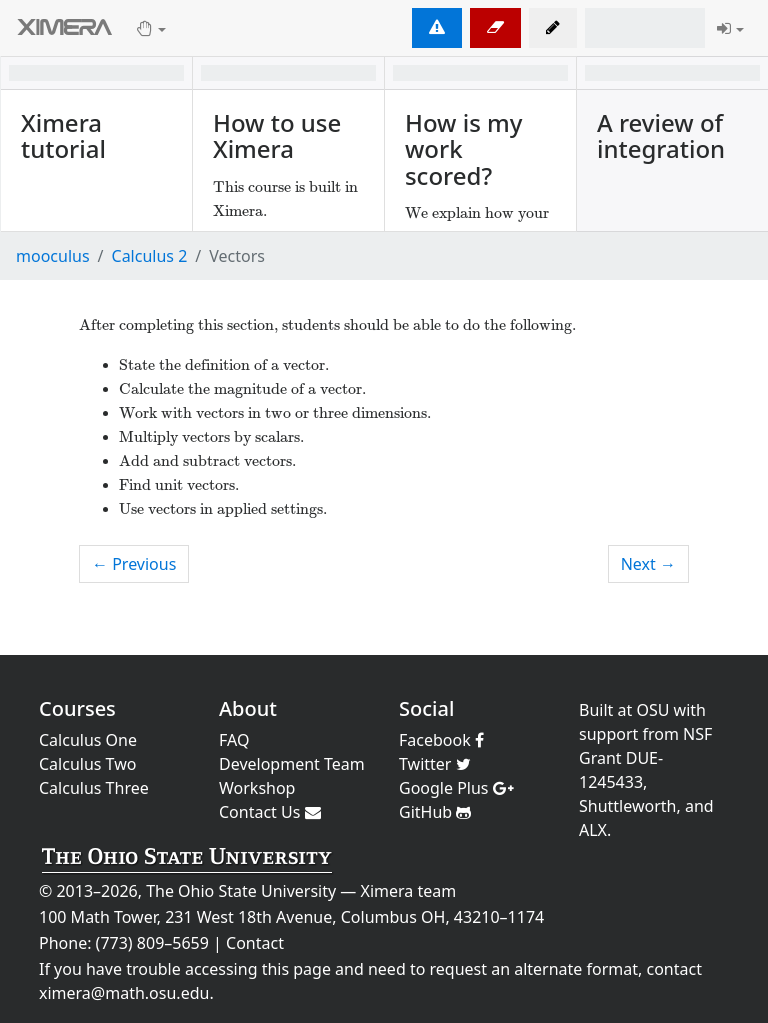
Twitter (435, 764)
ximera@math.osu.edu (124, 993)
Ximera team (409, 891)
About (248, 708)
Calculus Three (94, 788)
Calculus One (88, 740)
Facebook (441, 740)
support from (629, 734)
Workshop (257, 788)
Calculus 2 (150, 256)
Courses (77, 708)
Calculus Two (87, 764)
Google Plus (456, 788)
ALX (593, 830)
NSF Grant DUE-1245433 (645, 758)
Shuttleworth (627, 806)
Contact (255, 943)
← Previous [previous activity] (134, 564)
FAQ (234, 740)
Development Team (292, 764)
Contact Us (270, 812)
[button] (553, 28)
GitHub (435, 812)
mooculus (53, 256)
